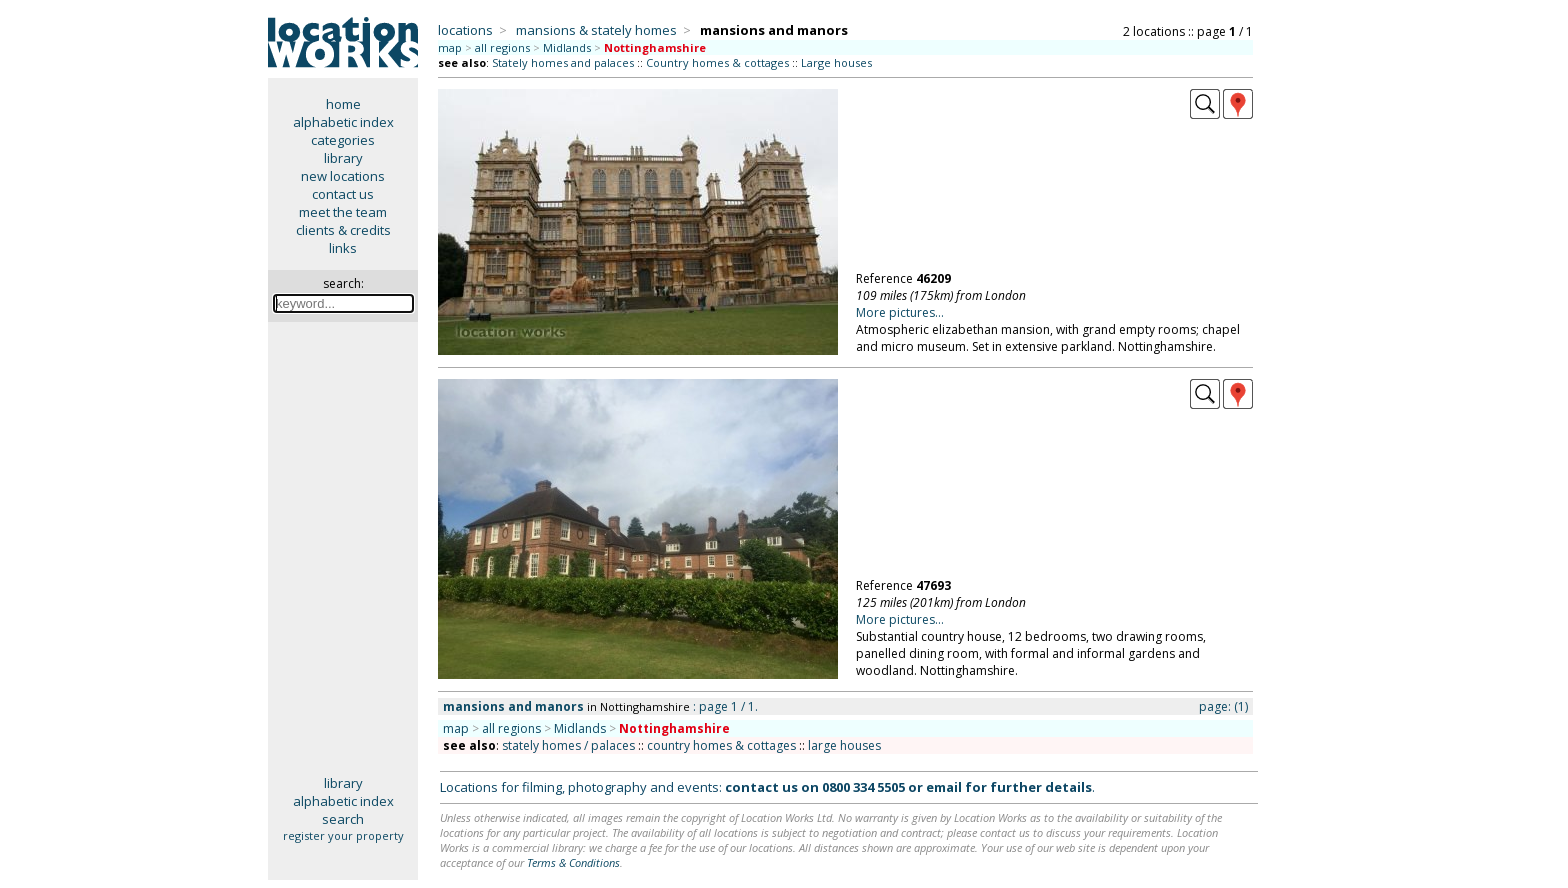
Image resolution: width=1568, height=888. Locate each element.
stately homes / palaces (568, 745)
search (343, 819)
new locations (343, 176)
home (343, 104)
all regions (502, 47)
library (343, 158)
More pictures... (900, 312)
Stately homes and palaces (563, 62)
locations (465, 30)
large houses (844, 745)
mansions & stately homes (596, 30)
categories (343, 140)
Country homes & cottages (717, 62)
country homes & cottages (721, 745)
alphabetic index (343, 122)
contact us (343, 194)
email (944, 787)
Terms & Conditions (573, 862)
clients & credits (343, 230)
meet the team (343, 212)
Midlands (567, 47)
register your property (343, 835)
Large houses (836, 62)
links (343, 248)
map (450, 47)
